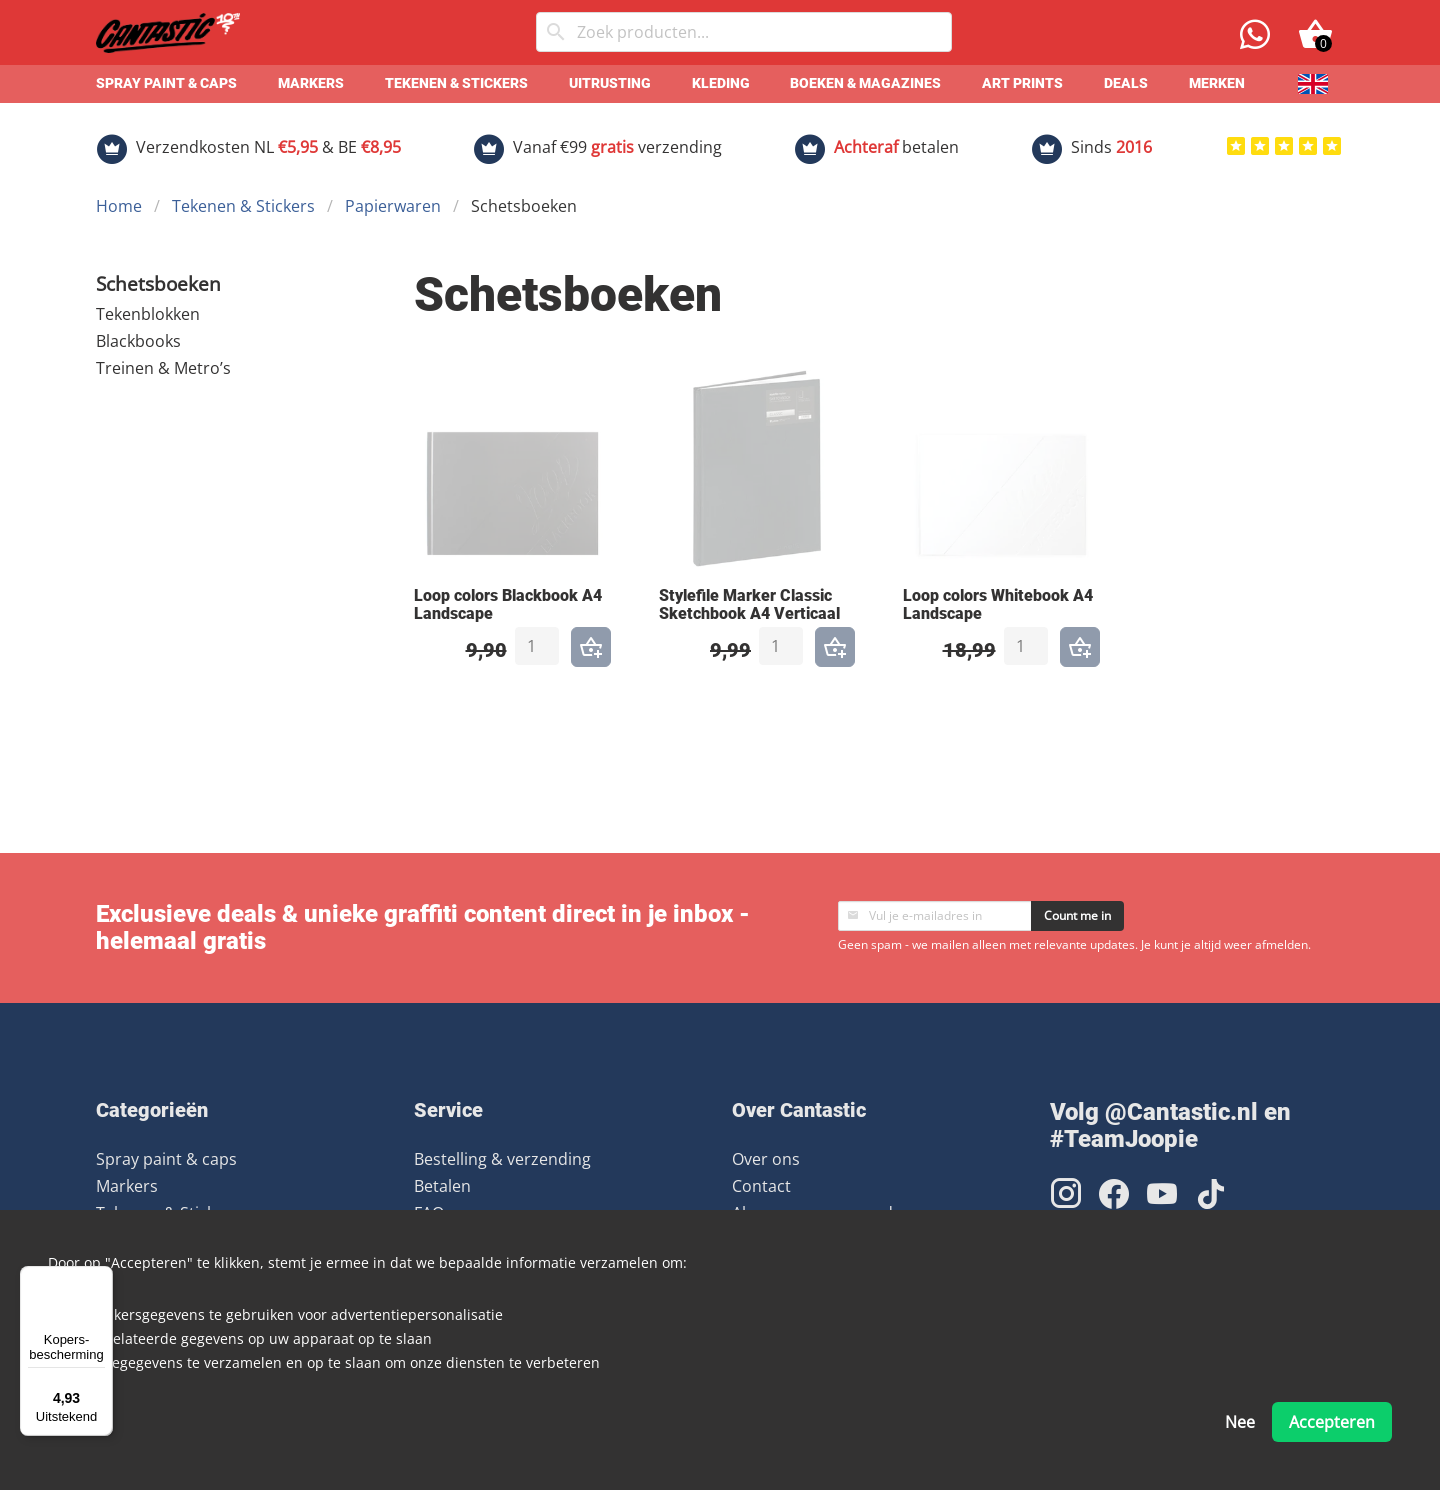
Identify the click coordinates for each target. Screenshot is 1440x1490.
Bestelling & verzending (502, 1159)
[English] (1313, 84)
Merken (1217, 83)
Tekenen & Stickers (456, 83)
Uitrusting (610, 83)
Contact (761, 1186)
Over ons (766, 1159)
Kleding (721, 83)
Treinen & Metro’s (163, 368)
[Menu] (101, 1278)
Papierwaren (393, 206)
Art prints (1022, 83)
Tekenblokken (148, 314)
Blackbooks (138, 341)
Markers (311, 83)
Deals (1126, 83)
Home (119, 206)
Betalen (442, 1186)
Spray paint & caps (166, 83)
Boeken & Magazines (865, 83)
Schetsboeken (158, 283)
